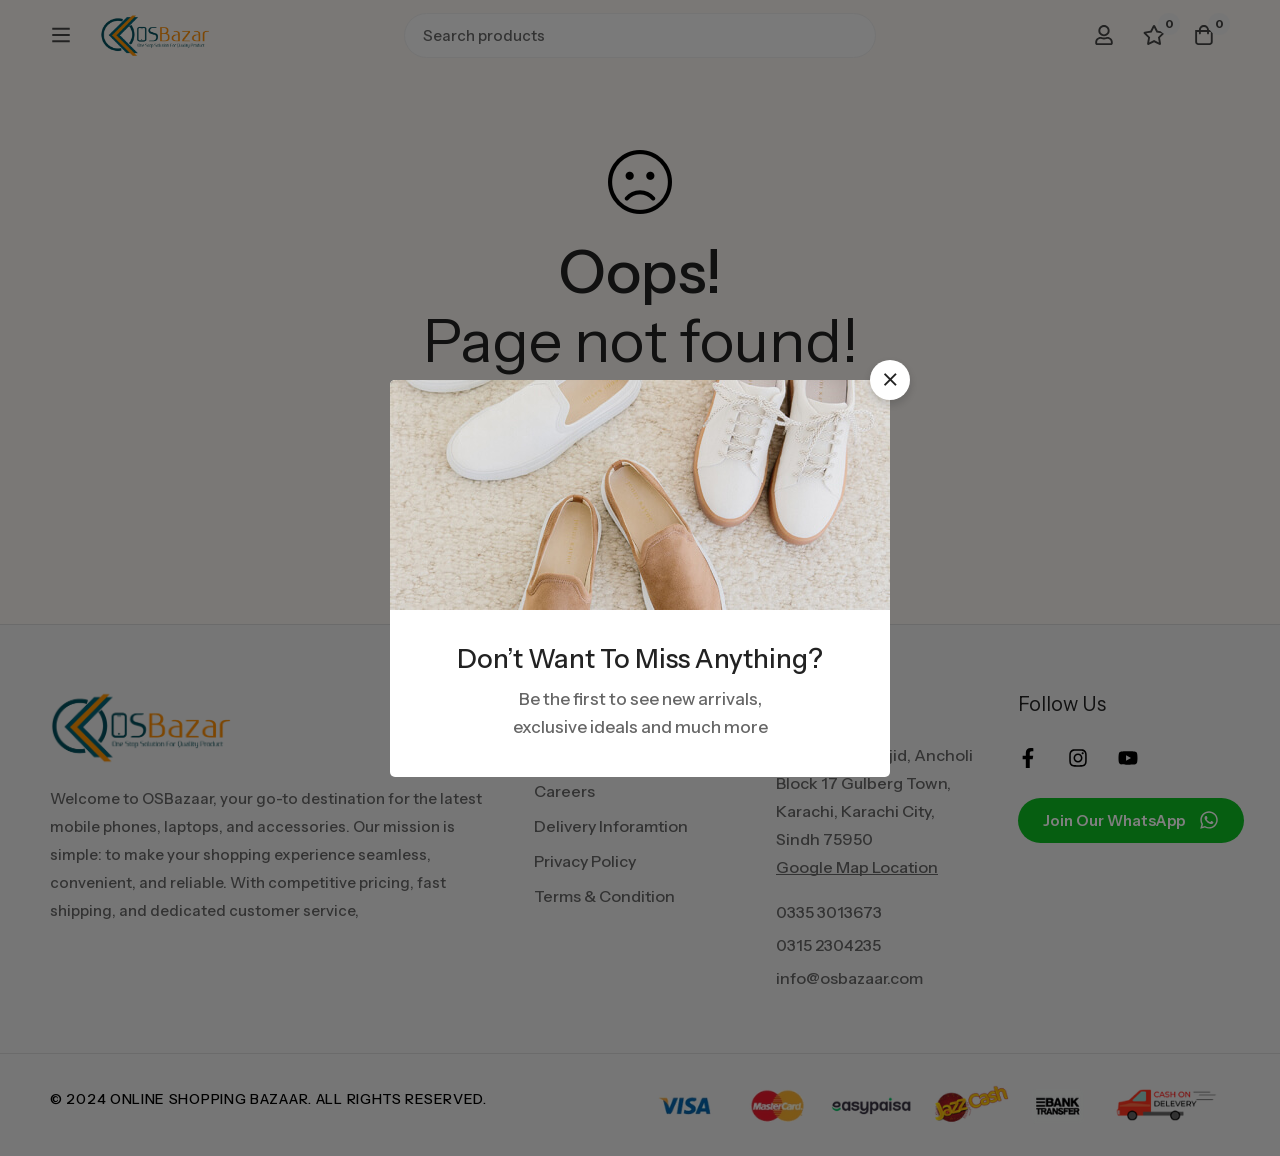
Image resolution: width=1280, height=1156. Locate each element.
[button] (890, 380)
